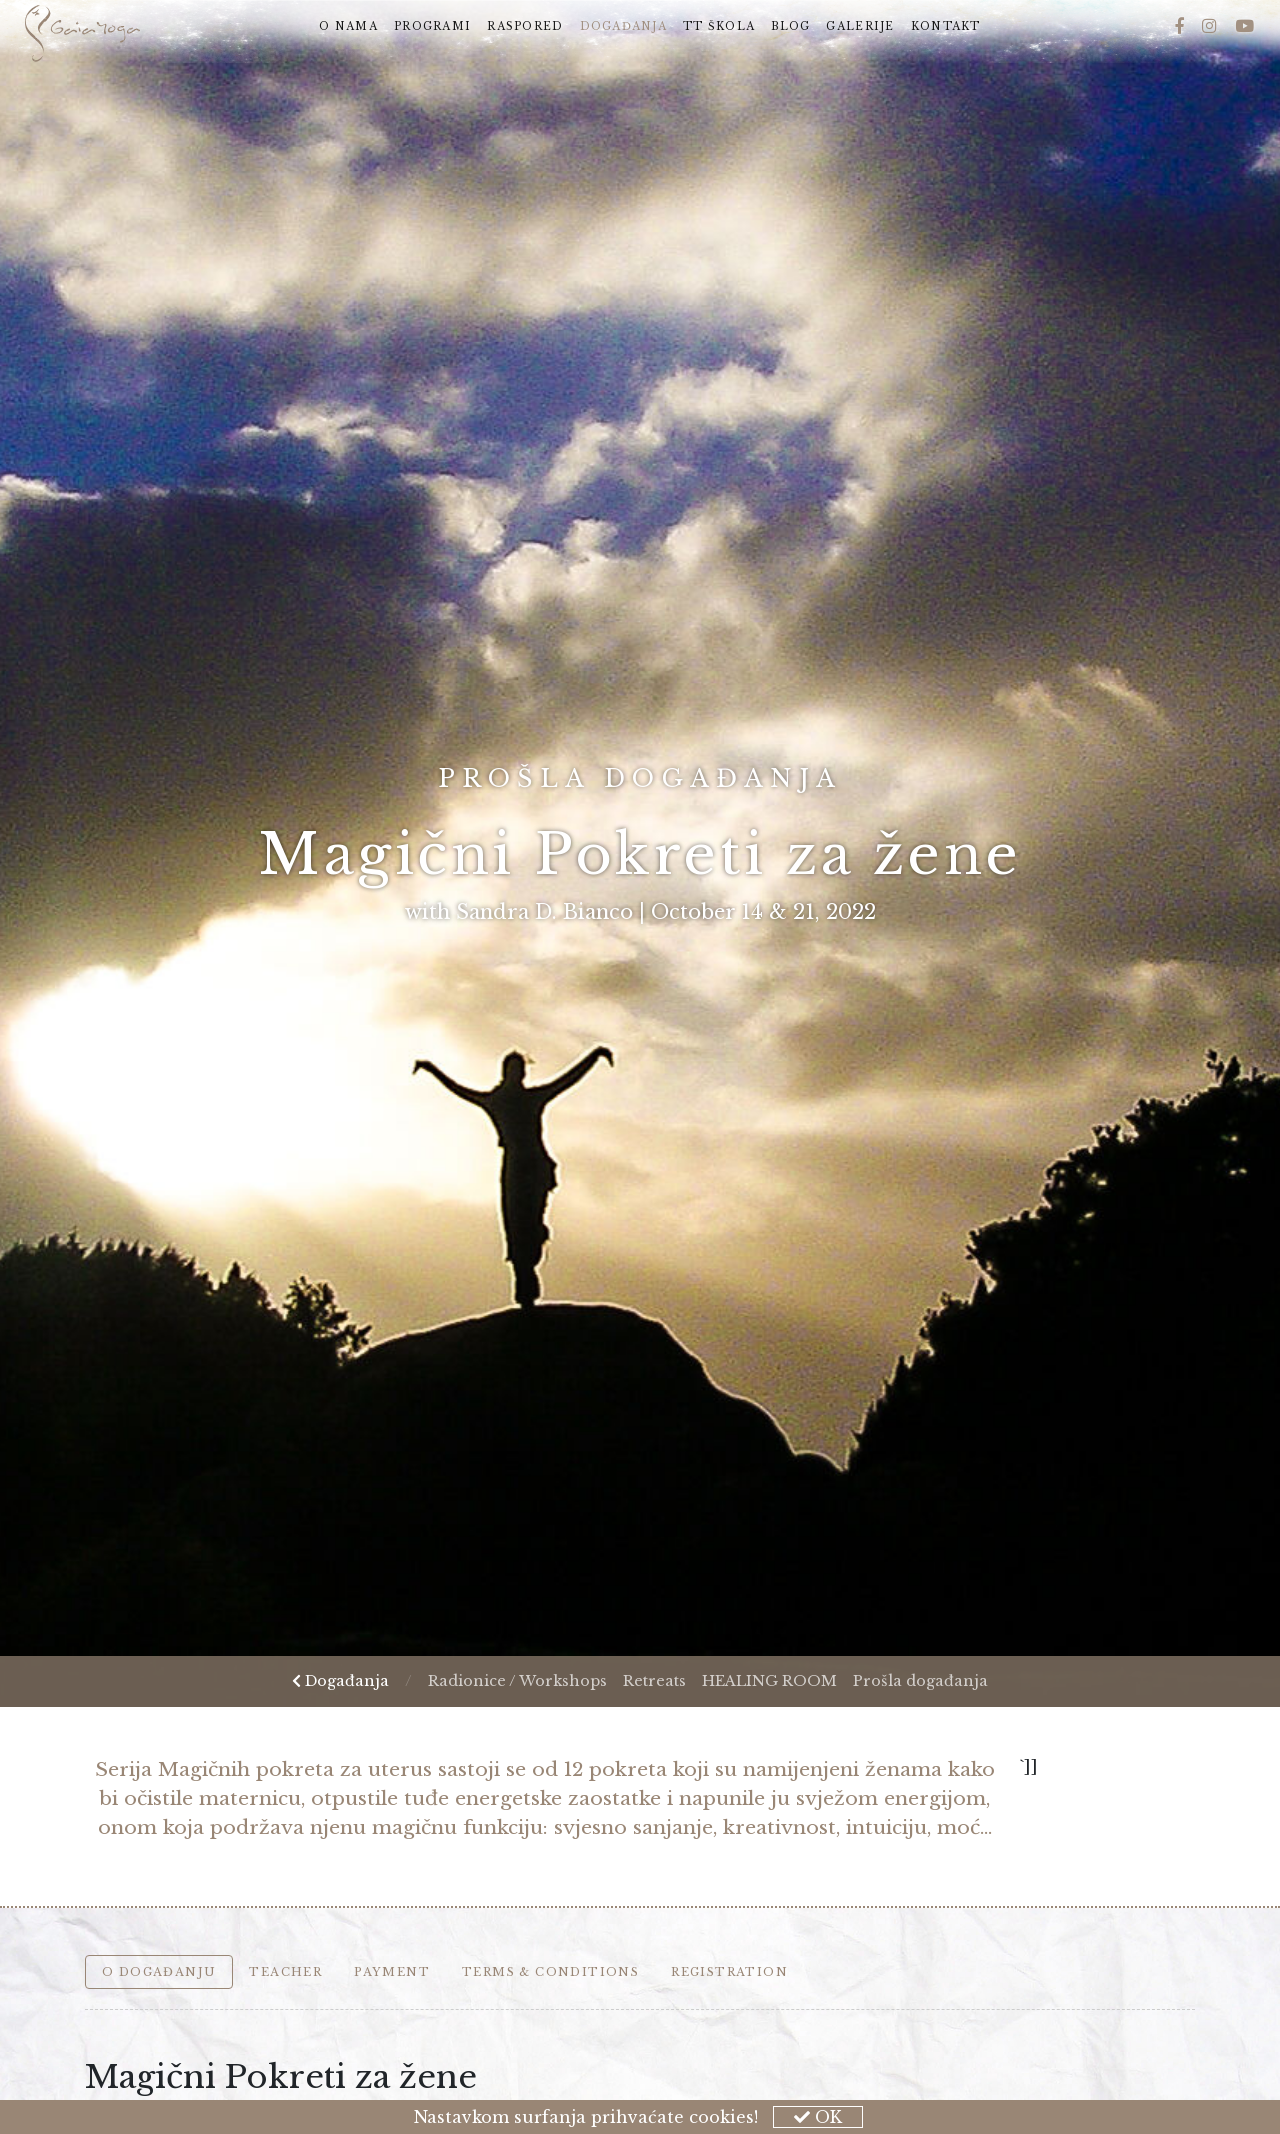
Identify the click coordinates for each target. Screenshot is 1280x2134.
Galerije (860, 26)
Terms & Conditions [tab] (550, 1972)
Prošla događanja (920, 1681)
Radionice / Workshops (517, 1681)
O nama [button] (348, 26)
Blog (790, 26)
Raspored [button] (525, 26)
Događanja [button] (628, 25)
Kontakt (946, 26)
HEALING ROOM (769, 1681)
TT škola (719, 26)
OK (818, 2117)
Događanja (340, 1681)
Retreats (654, 1681)
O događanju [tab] (159, 1972)
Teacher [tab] (285, 1972)
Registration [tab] (729, 1972)
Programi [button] (432, 26)
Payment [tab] (392, 1972)
